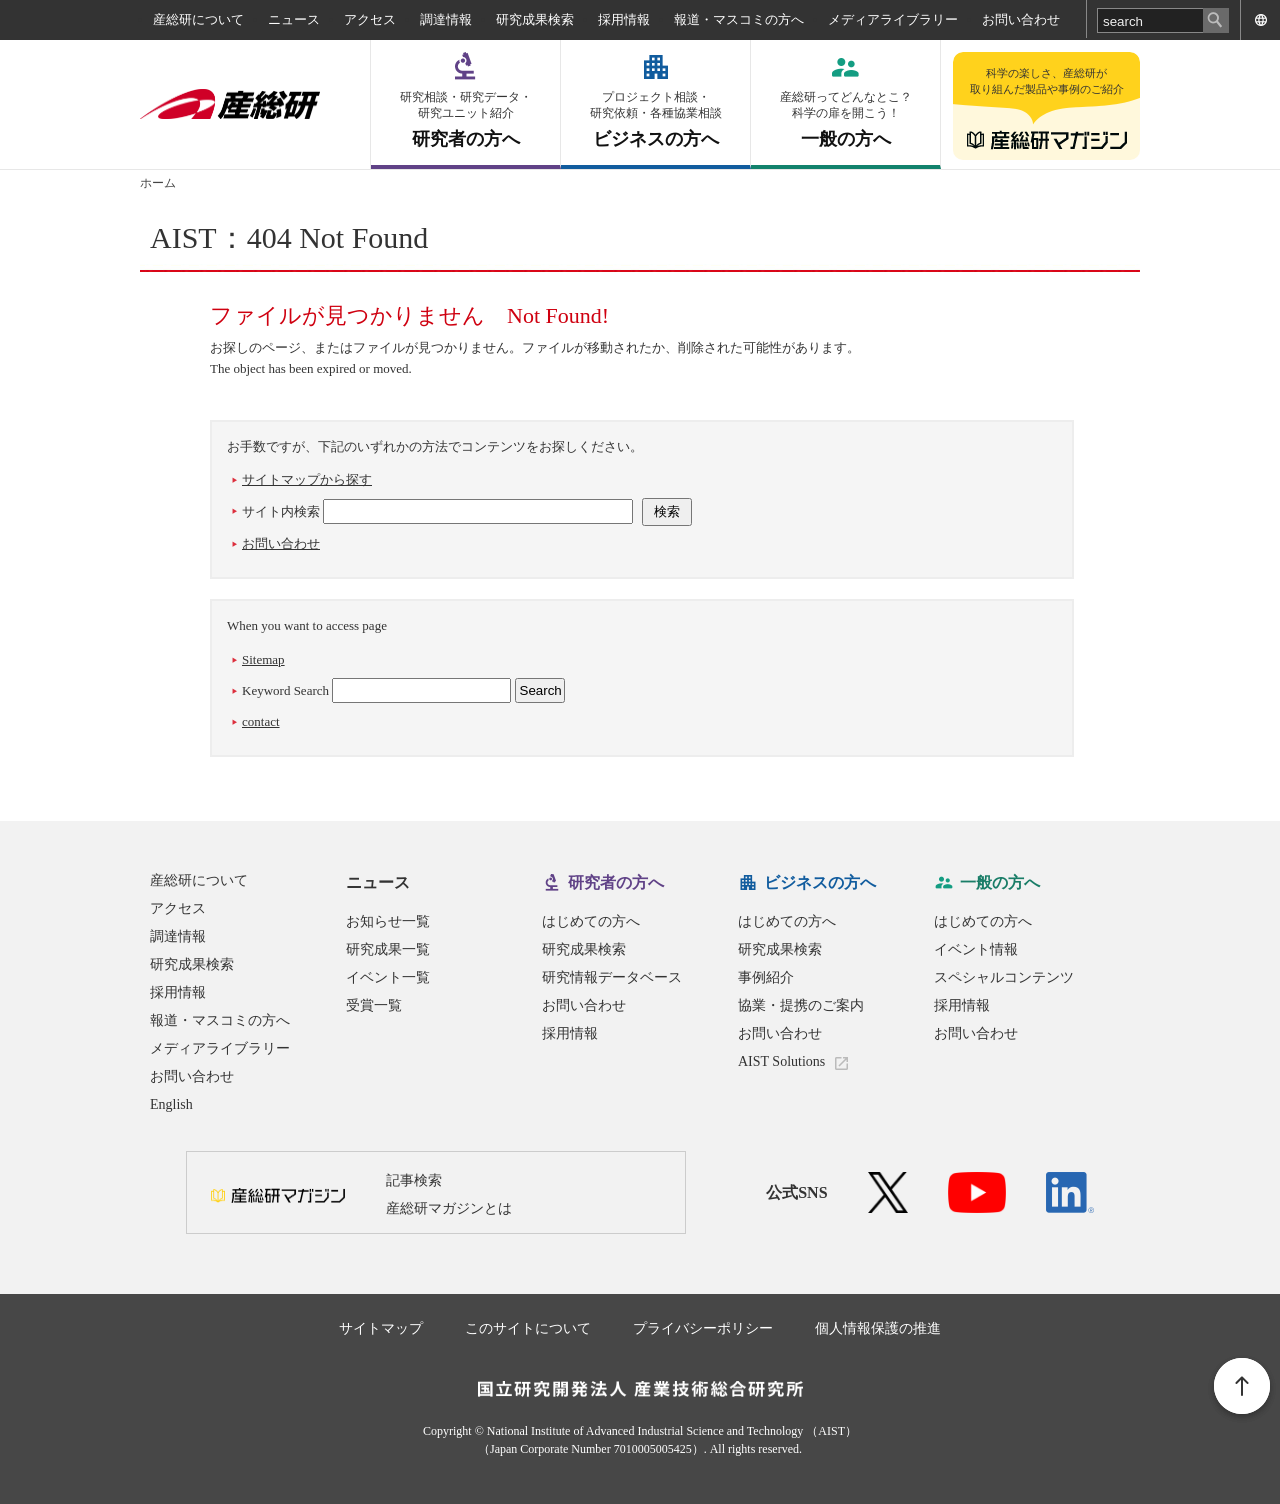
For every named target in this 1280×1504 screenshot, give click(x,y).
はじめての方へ (591, 921)
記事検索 (414, 1180)
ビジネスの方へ (655, 119)
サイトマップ (381, 1328)
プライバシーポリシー (703, 1328)
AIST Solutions (781, 1061)
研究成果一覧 (388, 949)
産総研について (198, 19)
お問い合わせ (1021, 19)
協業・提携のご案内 (801, 1005)
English (171, 1104)
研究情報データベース (612, 977)
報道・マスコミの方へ (739, 19)
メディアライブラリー (893, 19)
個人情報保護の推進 (878, 1328)
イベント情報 (976, 949)
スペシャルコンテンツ (1004, 977)
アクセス (370, 19)
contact (261, 721)
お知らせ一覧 (388, 921)
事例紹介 (766, 977)
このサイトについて (528, 1328)
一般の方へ (845, 119)
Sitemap (263, 659)
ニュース (294, 19)
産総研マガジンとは (449, 1208)
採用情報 (624, 19)
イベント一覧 (388, 977)
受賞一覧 (374, 1005)
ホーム (158, 183)
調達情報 (446, 19)
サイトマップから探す (307, 479)
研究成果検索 (535, 19)
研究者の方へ (465, 119)
